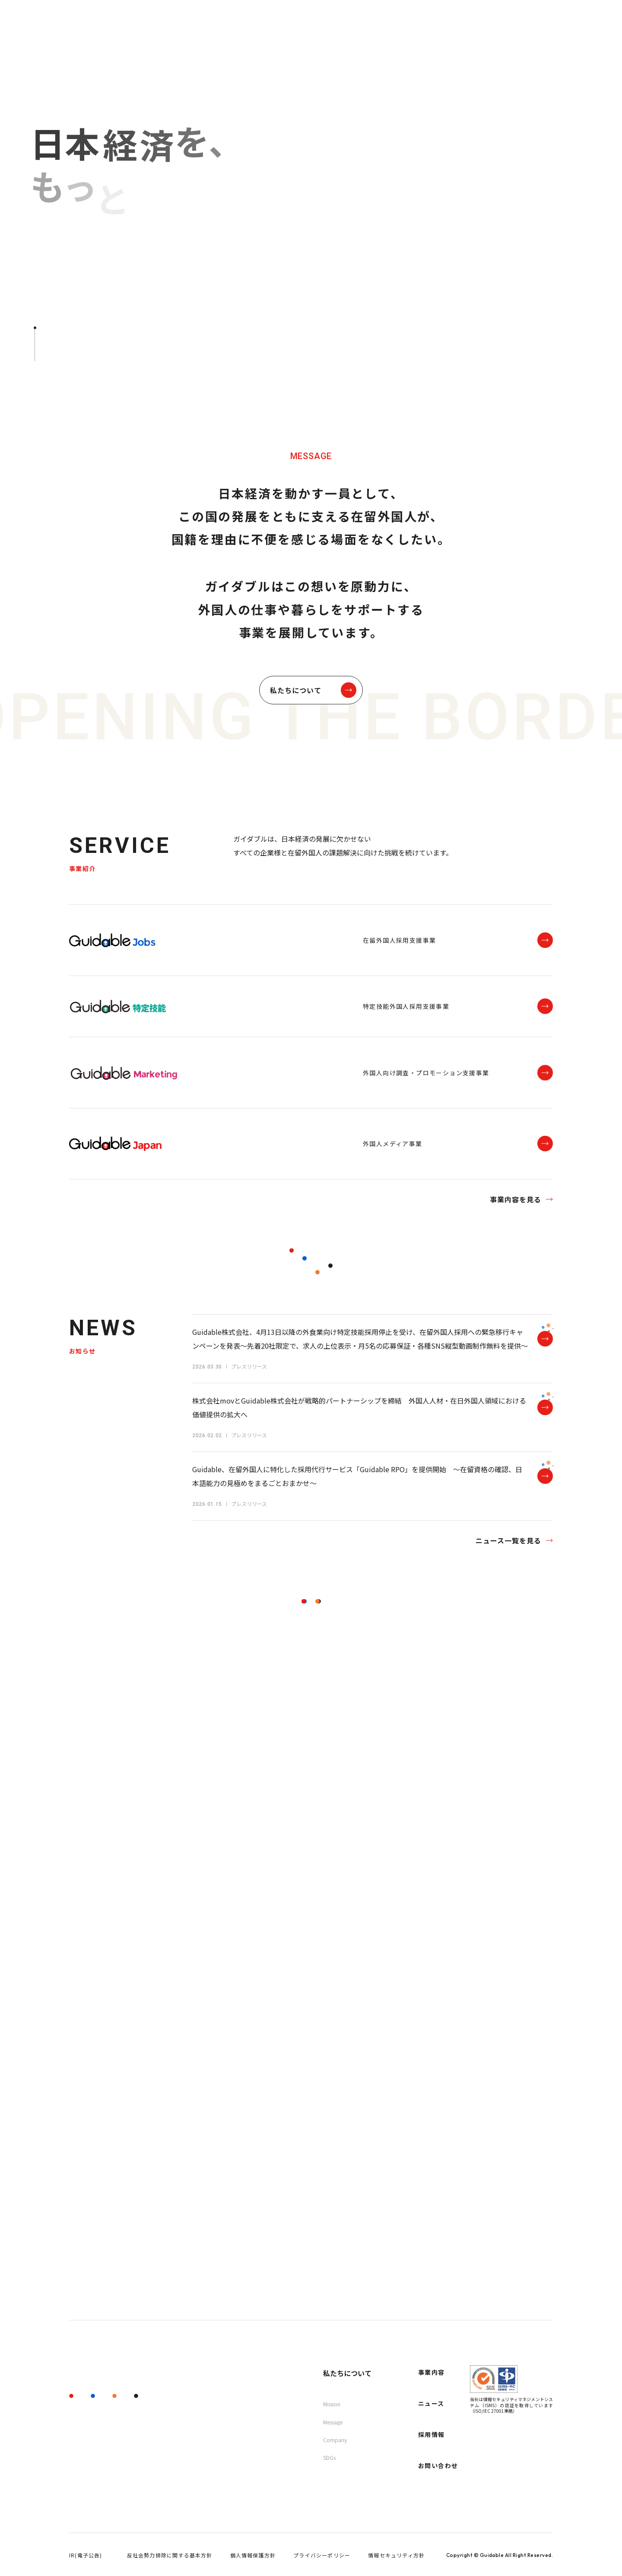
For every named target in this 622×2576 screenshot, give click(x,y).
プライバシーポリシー (321, 2555)
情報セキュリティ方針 (396, 2555)
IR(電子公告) (85, 2555)
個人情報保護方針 (253, 2555)
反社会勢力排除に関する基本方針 (170, 2555)
